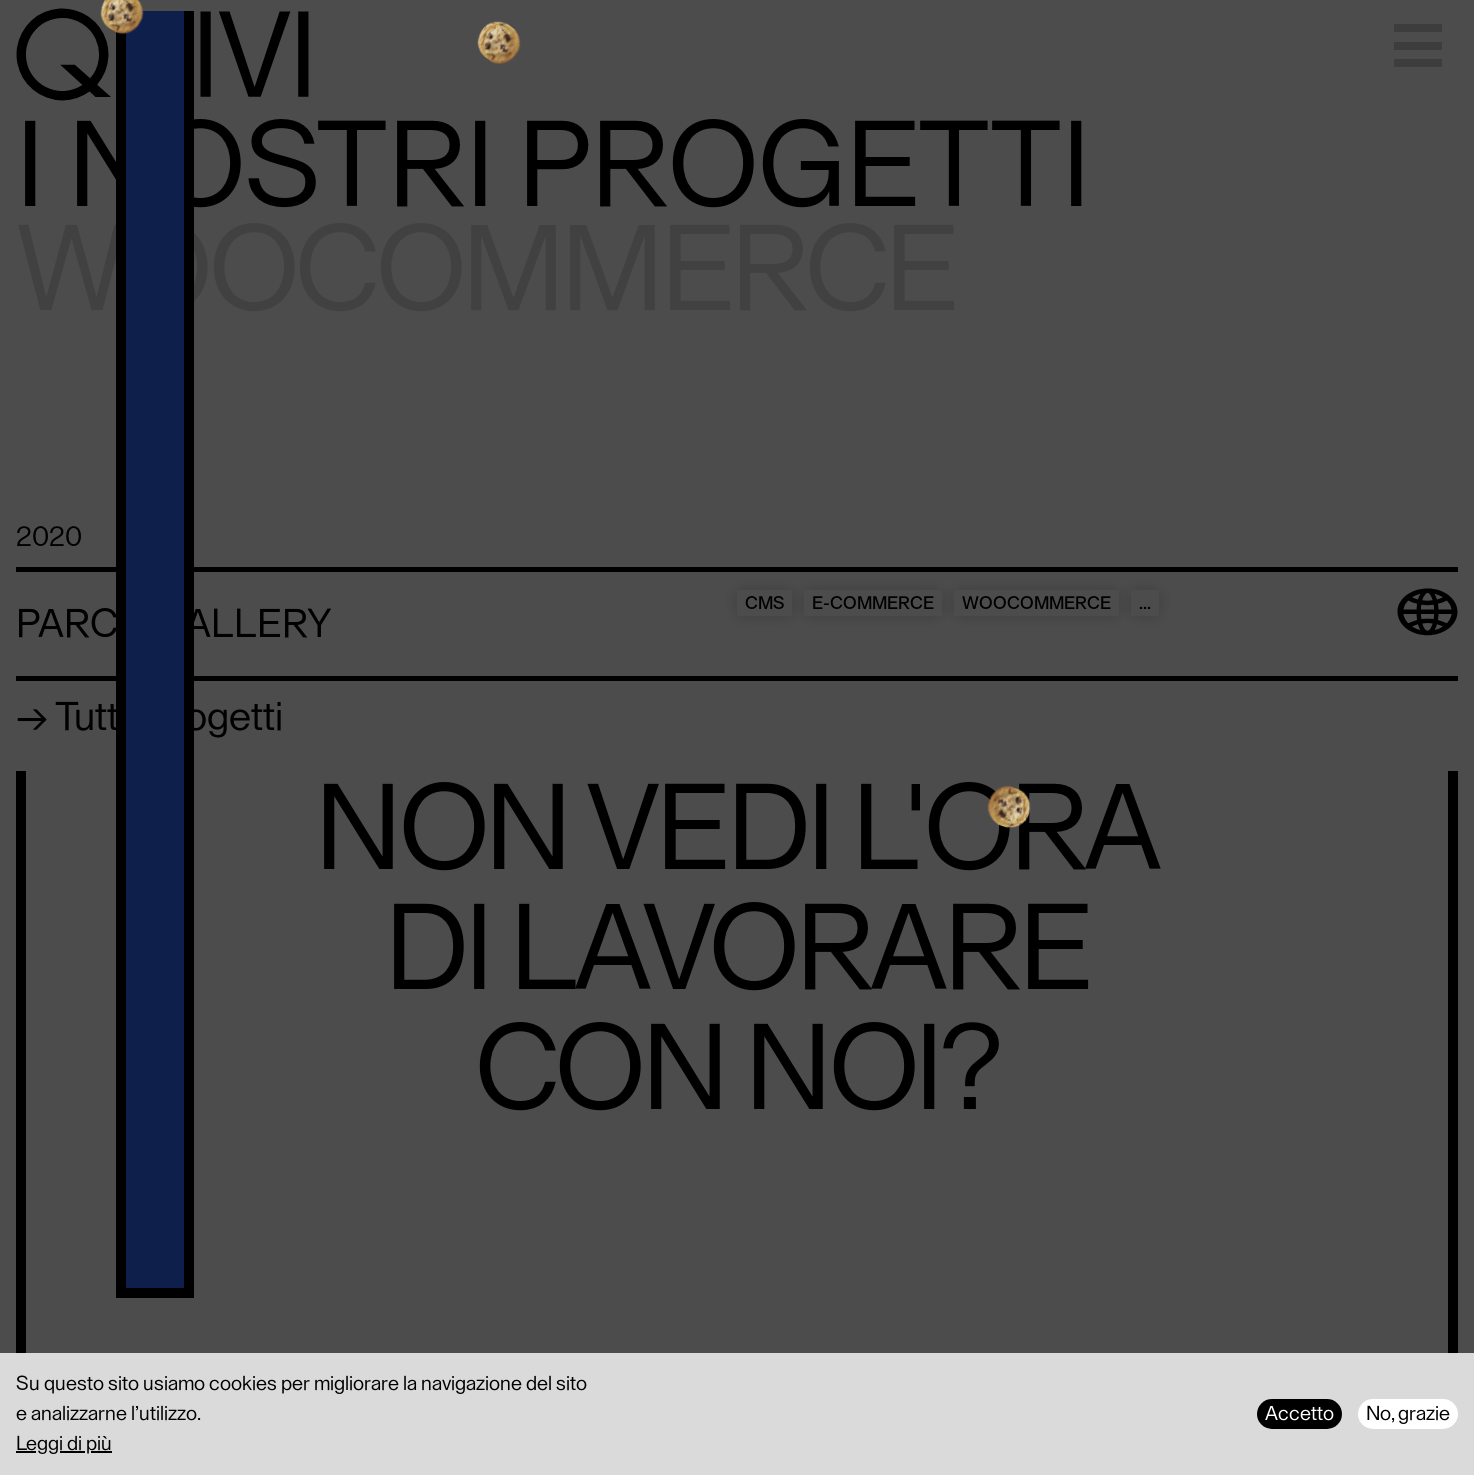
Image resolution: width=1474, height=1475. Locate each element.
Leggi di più (64, 1444)
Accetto (1299, 1414)
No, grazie (1408, 1414)
